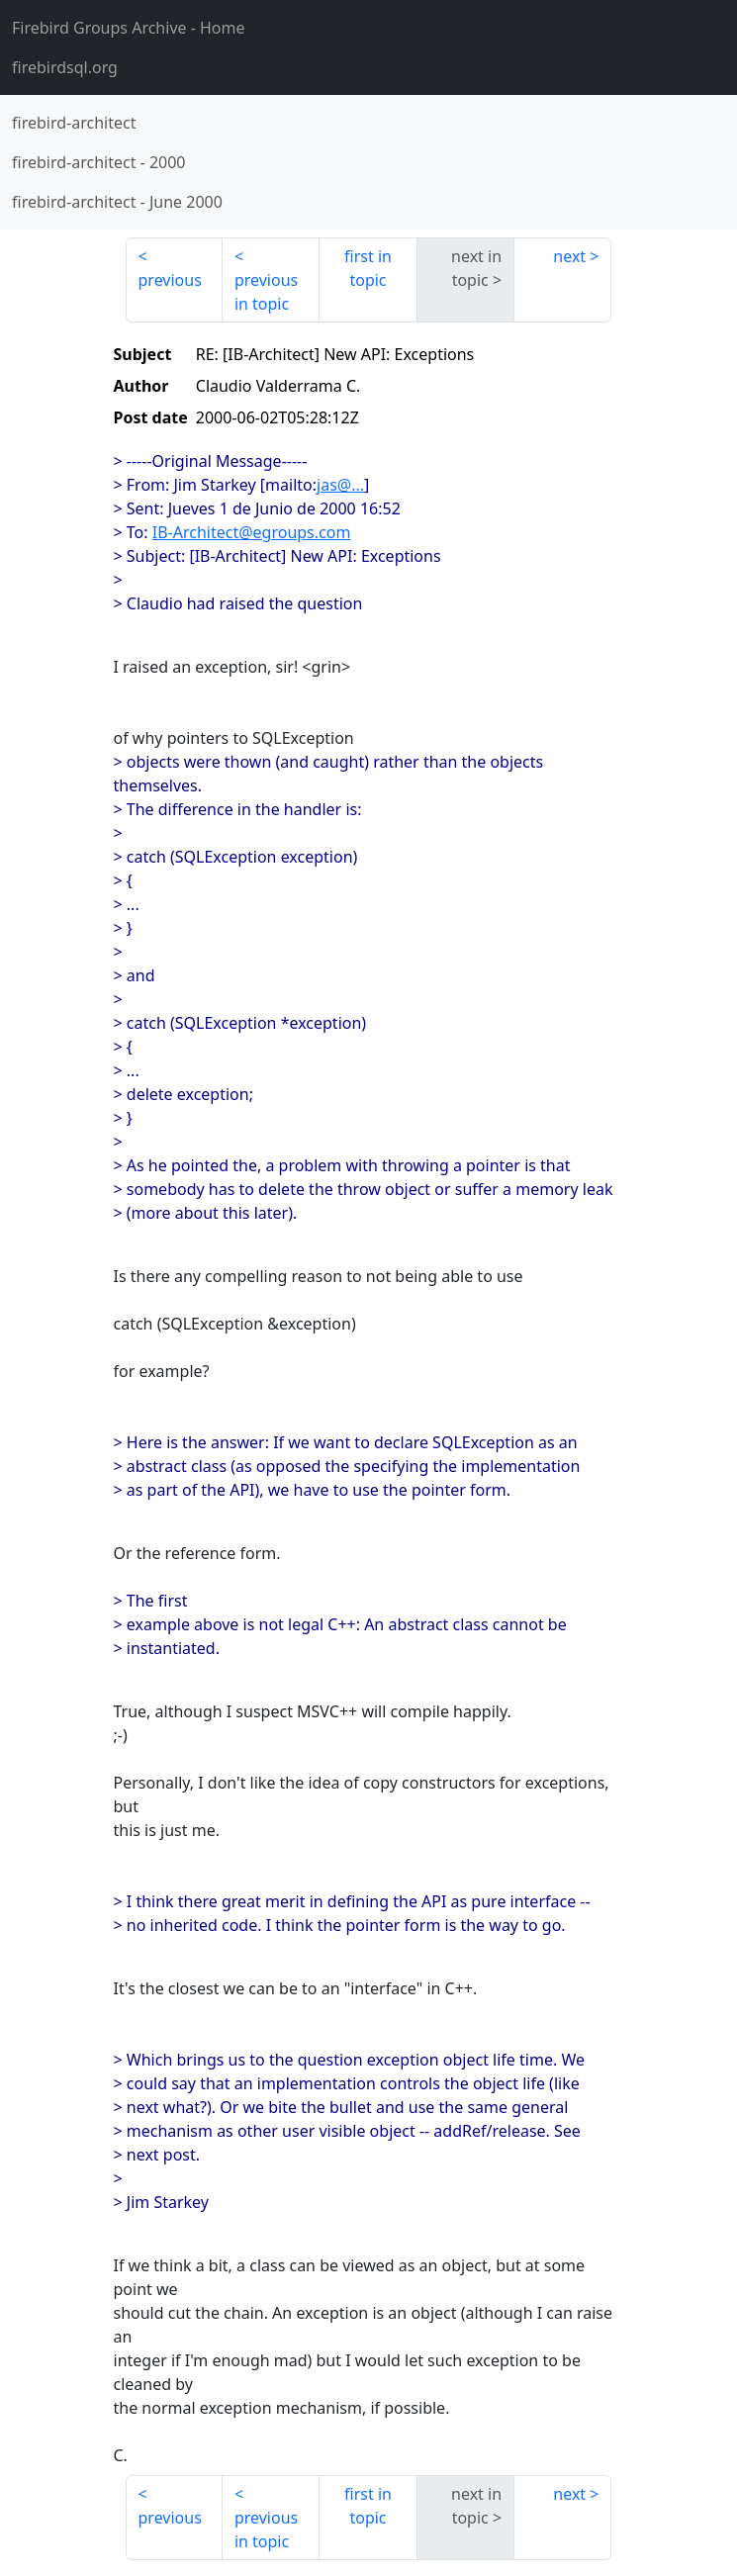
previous (170, 280)
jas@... (340, 485)
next (569, 256)
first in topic (368, 268)
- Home (128, 28)
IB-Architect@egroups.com (251, 532)
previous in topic (266, 292)
